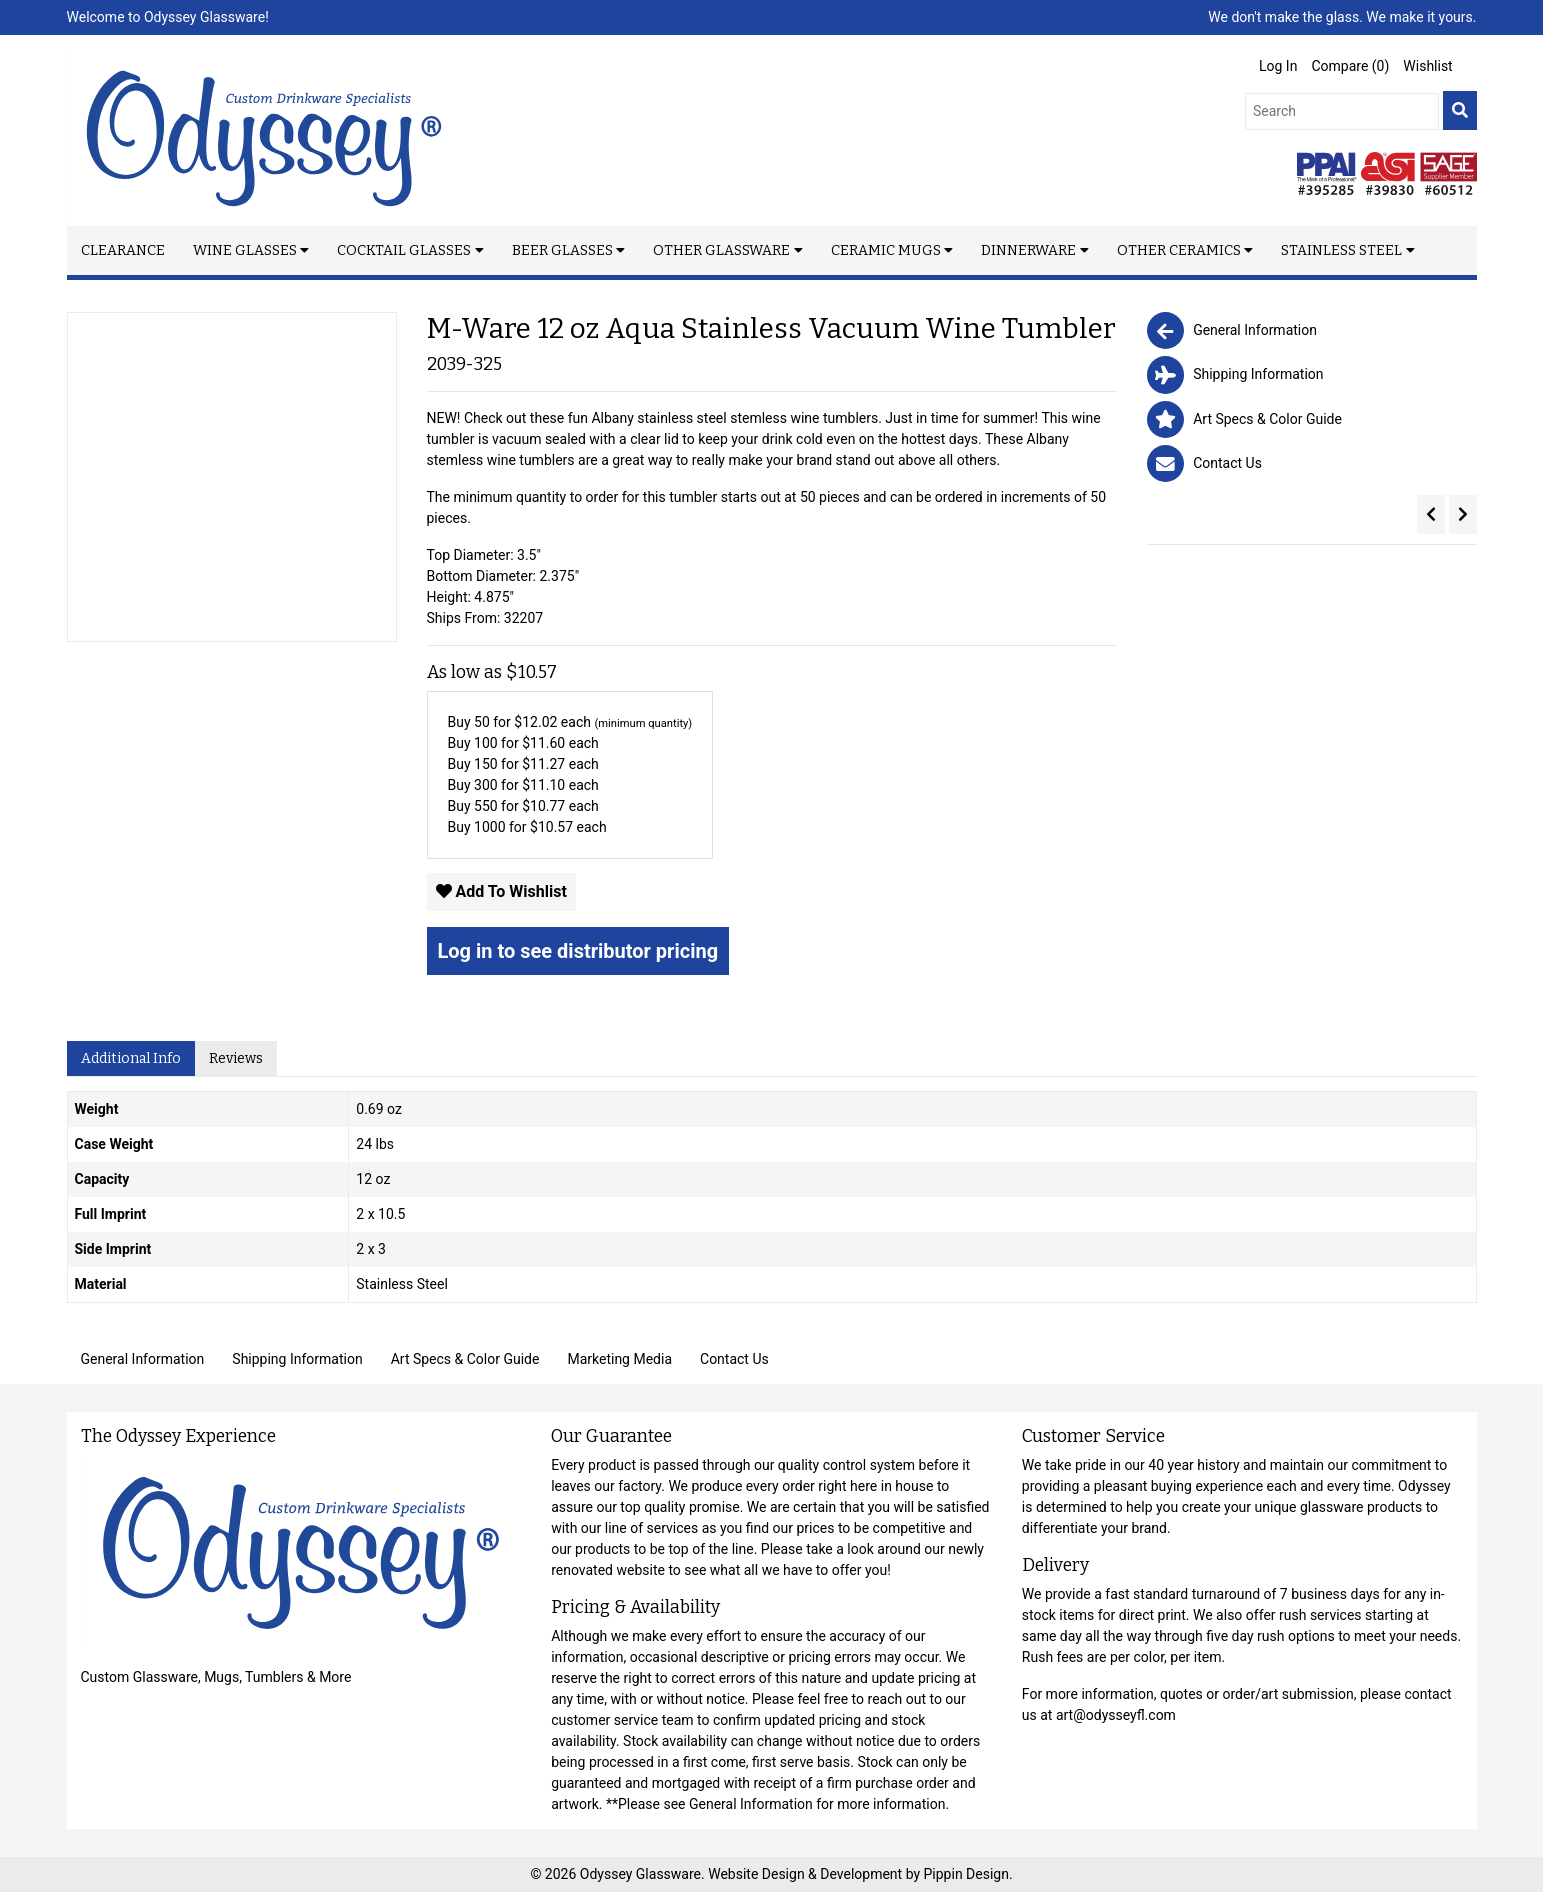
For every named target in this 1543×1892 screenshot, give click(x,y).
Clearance (123, 250)
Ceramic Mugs (886, 250)
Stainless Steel (1341, 250)
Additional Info (131, 1058)
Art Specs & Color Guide (465, 1359)
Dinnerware (1028, 250)
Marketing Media (619, 1359)
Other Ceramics (1179, 250)
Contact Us (734, 1359)
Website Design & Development (806, 1874)
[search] (1460, 110)
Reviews (236, 1058)
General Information (143, 1359)
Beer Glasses (562, 250)
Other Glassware (721, 250)
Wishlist (1427, 66)
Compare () (1350, 66)
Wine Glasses (245, 250)
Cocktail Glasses (404, 250)
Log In (1278, 66)
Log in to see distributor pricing (578, 951)
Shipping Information (297, 1359)
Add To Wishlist (501, 891)
